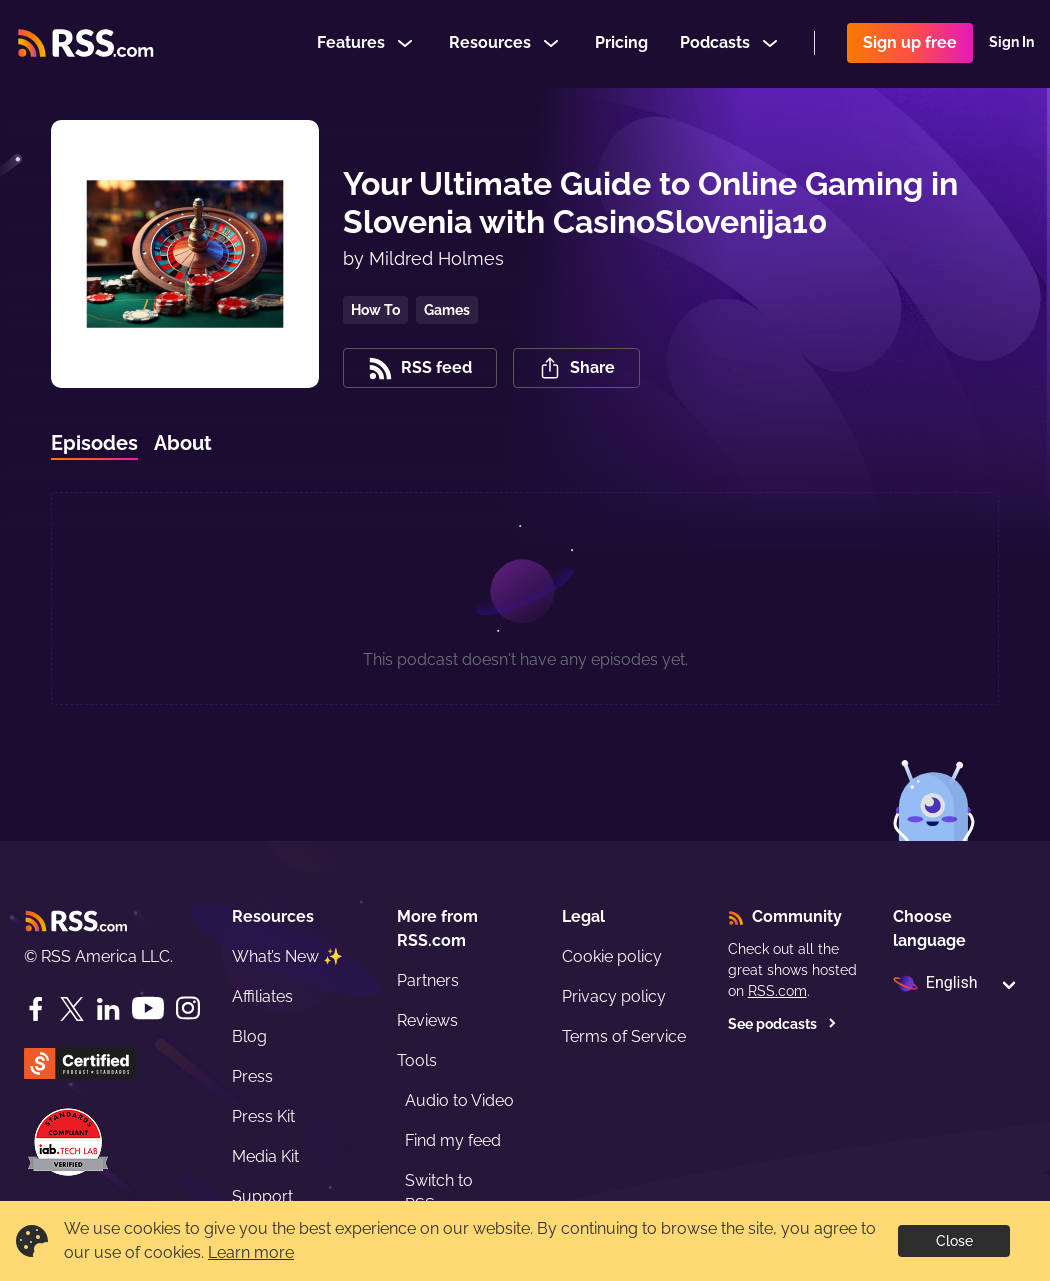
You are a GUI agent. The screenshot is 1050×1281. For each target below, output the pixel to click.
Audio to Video (459, 1100)
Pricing (621, 43)
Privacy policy (614, 996)
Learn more (251, 1252)
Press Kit (263, 1116)
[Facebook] (36, 1009)
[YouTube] (148, 1008)
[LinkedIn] (108, 1009)
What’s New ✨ (287, 956)
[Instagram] (188, 1008)
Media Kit (265, 1156)
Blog (249, 1036)
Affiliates (262, 996)
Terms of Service (624, 1036)
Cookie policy (612, 956)
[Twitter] (72, 1009)
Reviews (427, 1020)
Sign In (1011, 44)
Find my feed (453, 1140)
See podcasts (782, 1024)
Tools (417, 1060)
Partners (428, 980)
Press (252, 1076)
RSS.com (777, 991)
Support (262, 1196)
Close (954, 1241)
